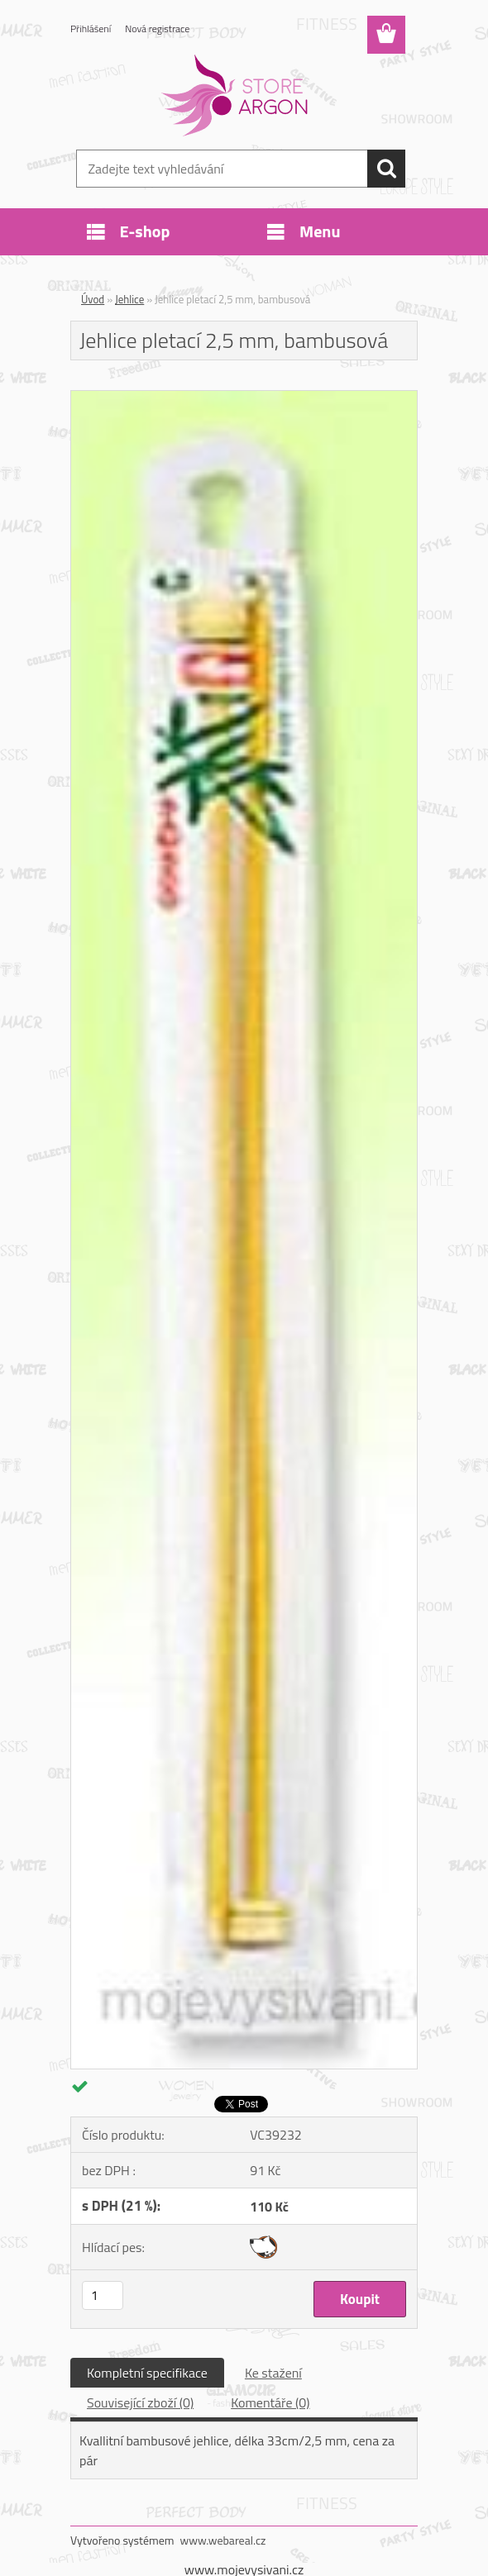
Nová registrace (157, 28)
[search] (386, 169)
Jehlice (129, 299)
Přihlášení (90, 28)
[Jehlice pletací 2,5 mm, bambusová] (244, 397)
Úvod (92, 299)
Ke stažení (273, 2373)
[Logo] (233, 96)
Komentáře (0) (270, 2402)
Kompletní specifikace (147, 2373)
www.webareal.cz (223, 2540)
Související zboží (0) (140, 2402)
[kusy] (102, 2295)
